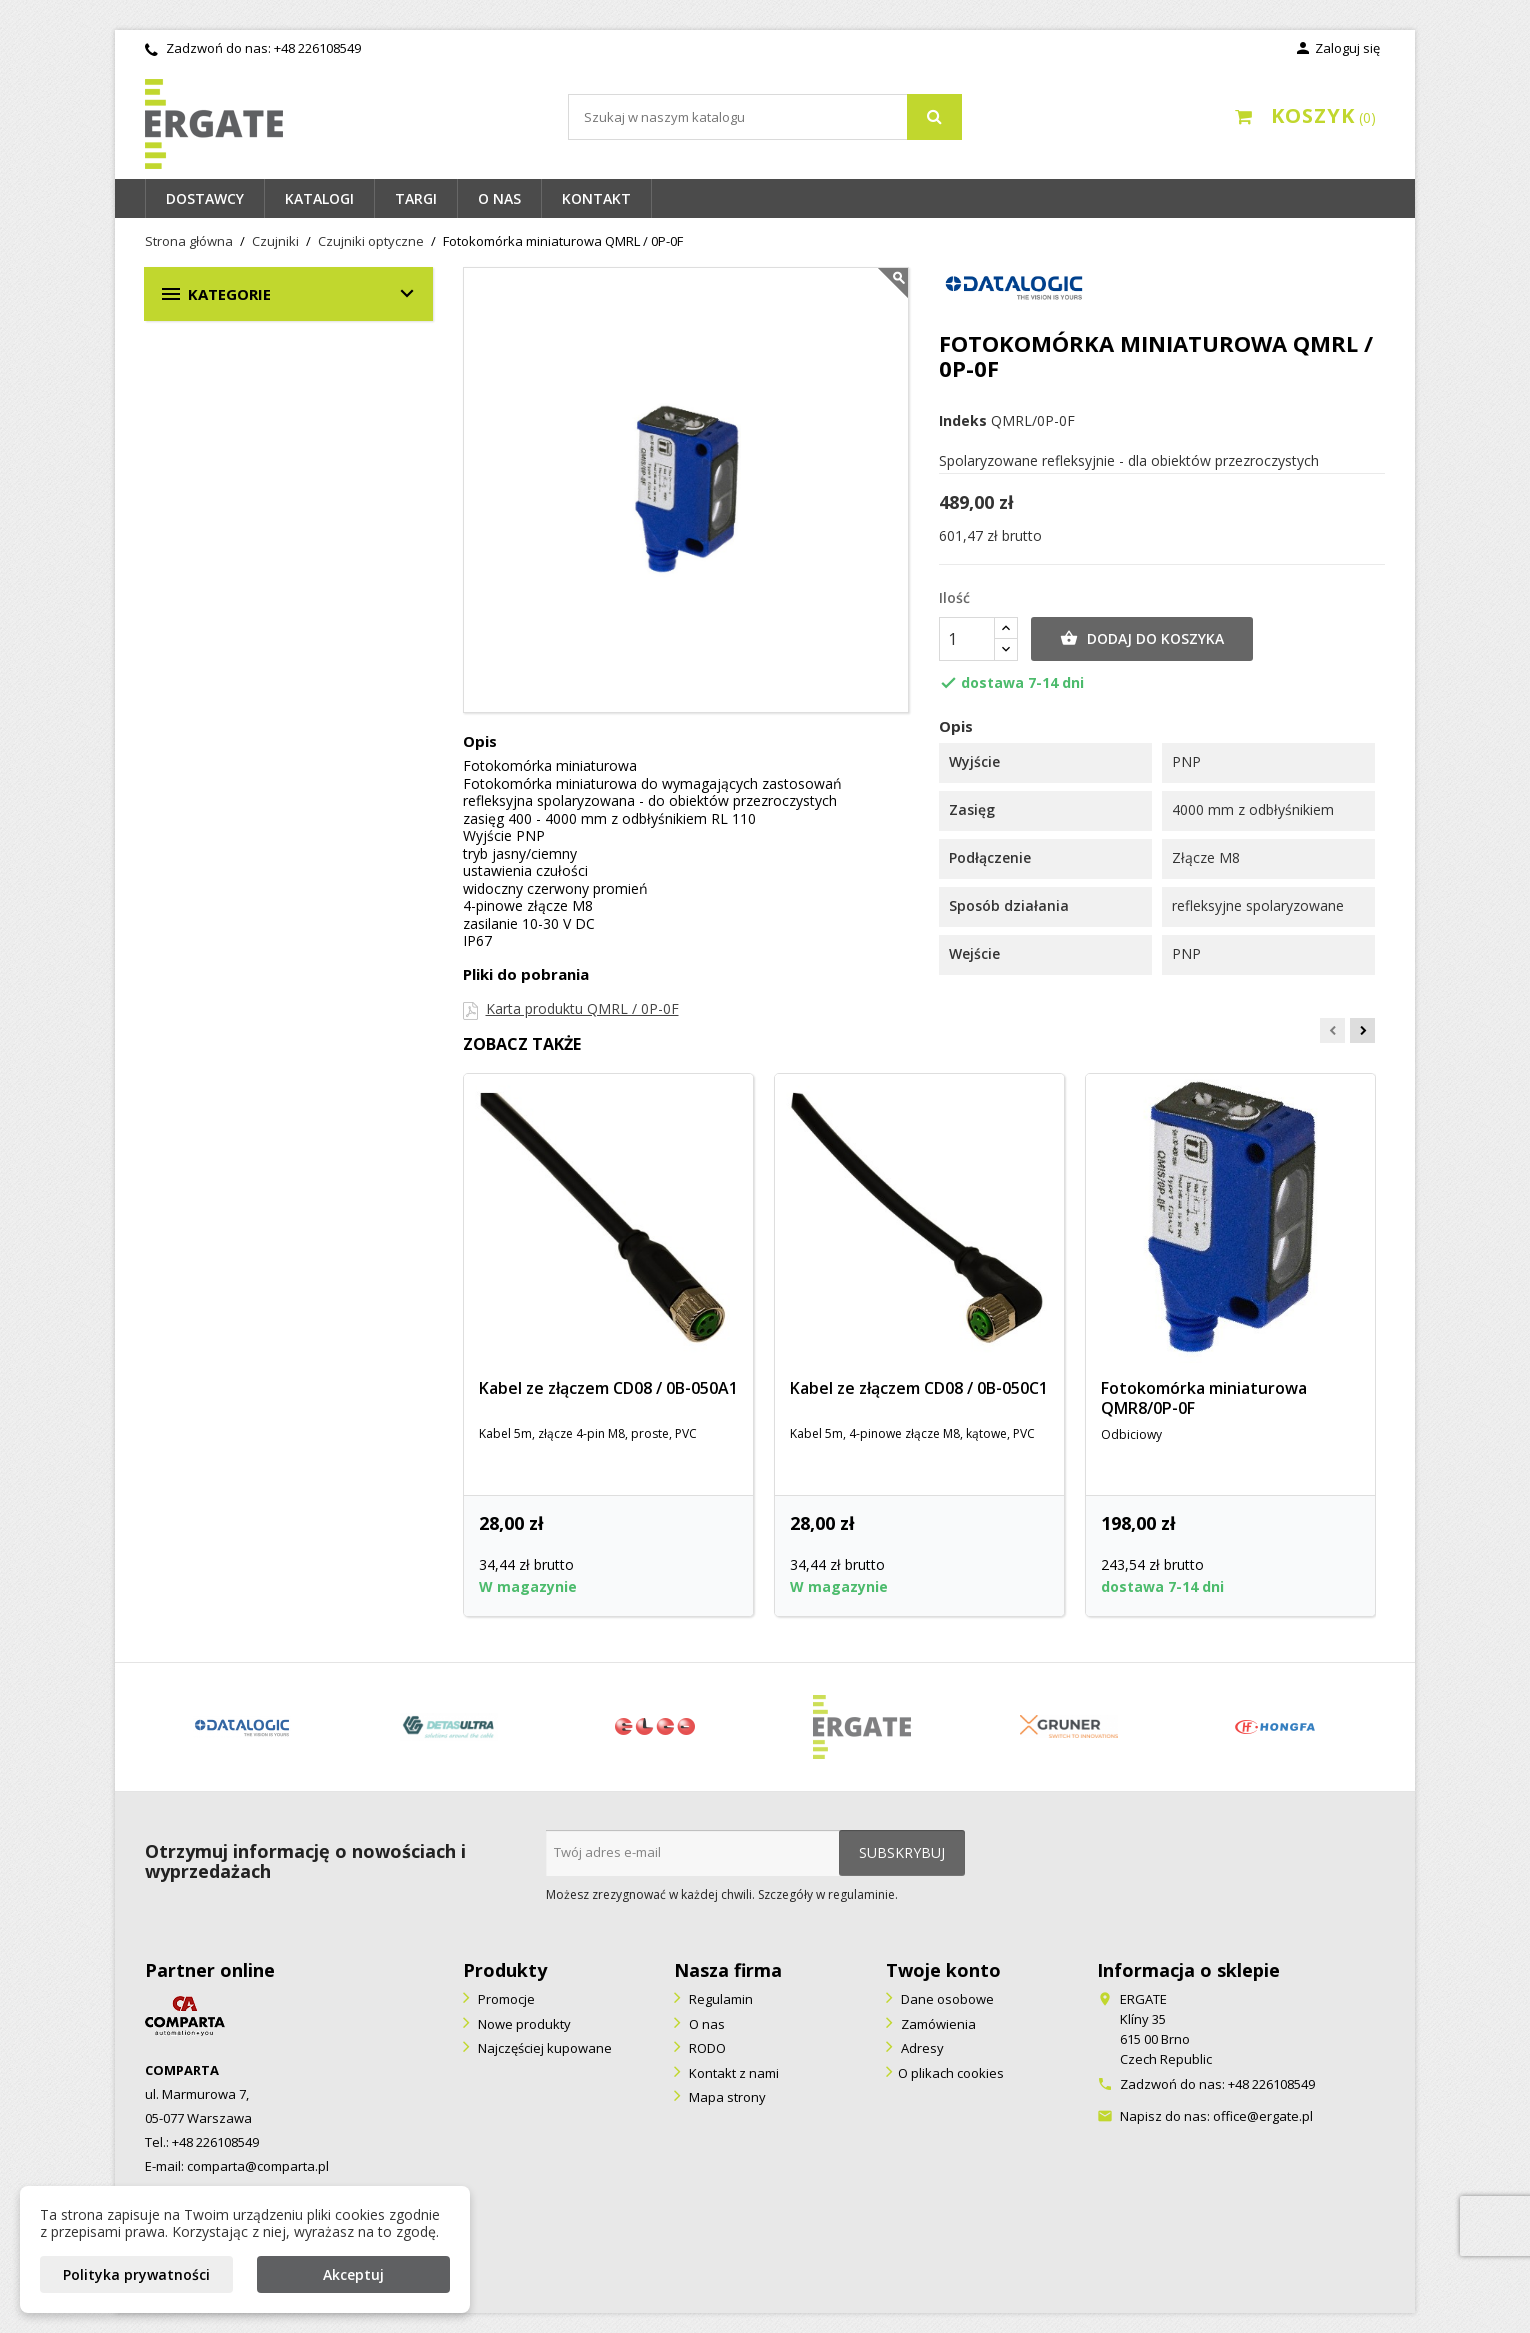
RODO (706, 2048)
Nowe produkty (523, 2024)
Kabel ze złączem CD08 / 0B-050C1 (919, 1388)
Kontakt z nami (732, 2073)
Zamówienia (937, 2024)
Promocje (505, 1999)
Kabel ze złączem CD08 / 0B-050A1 (608, 1388)
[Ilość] (967, 639)
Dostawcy (205, 198)
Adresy (921, 2048)
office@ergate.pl (1263, 2116)
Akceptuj (353, 2274)
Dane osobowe (946, 1999)
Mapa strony (726, 2097)
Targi (416, 198)
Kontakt (596, 198)
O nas (499, 198)
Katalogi (319, 198)
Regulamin (719, 1999)
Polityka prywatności (136, 2274)
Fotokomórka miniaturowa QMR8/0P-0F (1204, 1398)
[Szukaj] (764, 117)
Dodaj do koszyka (1142, 639)
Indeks (963, 421)
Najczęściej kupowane (543, 2048)
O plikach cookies (951, 2073)
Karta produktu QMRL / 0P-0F (582, 1008)
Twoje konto (943, 1970)
